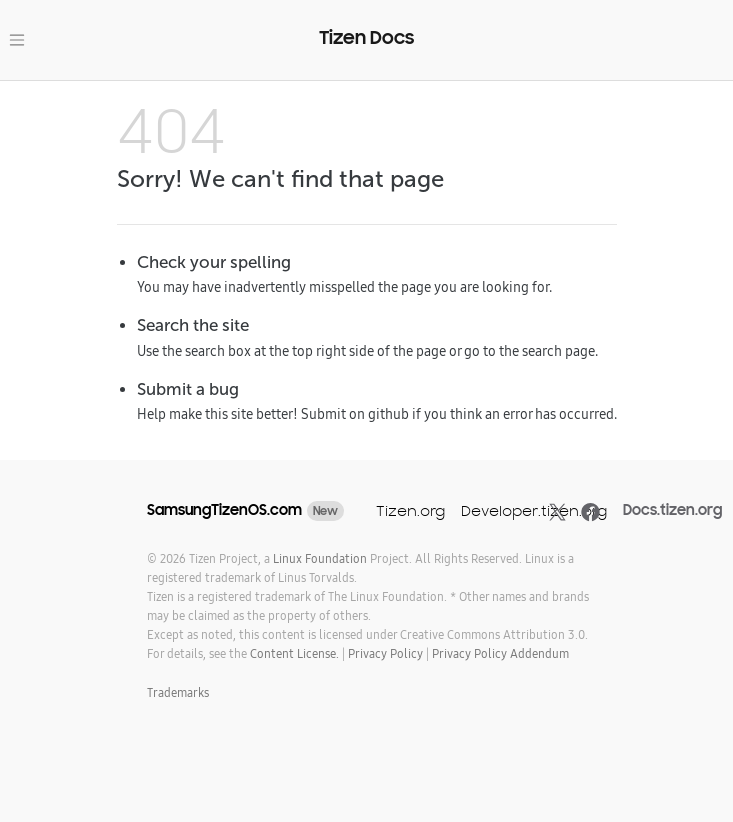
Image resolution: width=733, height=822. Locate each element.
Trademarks (178, 692)
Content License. (294, 653)
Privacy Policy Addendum (500, 653)
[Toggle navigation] (17, 40)
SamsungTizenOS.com (224, 510)
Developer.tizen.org (534, 510)
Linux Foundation (320, 558)
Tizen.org (410, 510)
